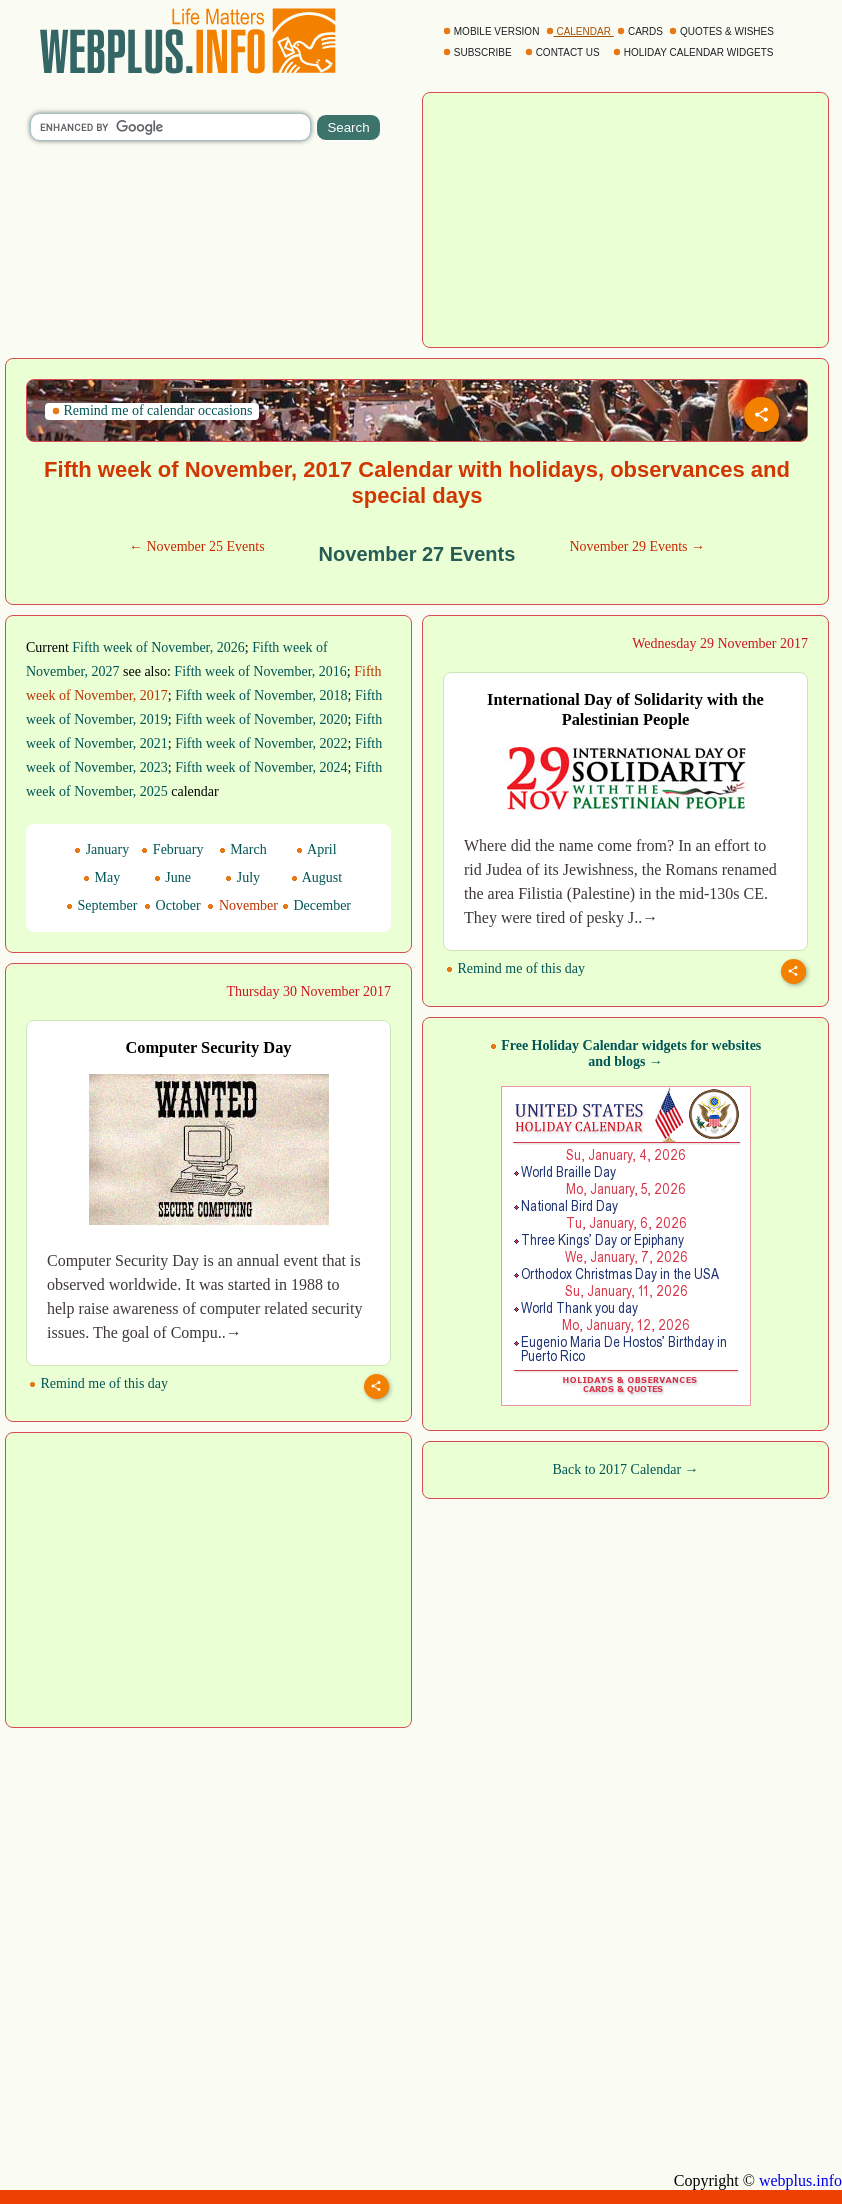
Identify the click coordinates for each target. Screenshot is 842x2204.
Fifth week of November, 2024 (261, 767)
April (316, 849)
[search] (170, 127)
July (242, 877)
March (243, 849)
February (172, 849)
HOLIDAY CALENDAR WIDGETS (694, 52)
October (172, 905)
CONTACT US (564, 52)
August (316, 877)
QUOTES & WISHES (722, 31)
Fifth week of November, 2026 (158, 647)
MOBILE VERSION (492, 31)
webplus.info (800, 2180)
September (101, 905)
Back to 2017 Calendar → (625, 1469)
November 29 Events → (637, 546)
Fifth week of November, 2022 (261, 743)
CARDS (641, 31)
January (101, 849)
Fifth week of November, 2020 (261, 719)
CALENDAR (580, 31)
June (172, 877)
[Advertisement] (626, 218)
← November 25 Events (197, 546)
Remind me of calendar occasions (152, 410)
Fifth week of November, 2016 (260, 671)
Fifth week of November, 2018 (261, 695)
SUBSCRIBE (478, 52)
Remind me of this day (515, 968)
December (316, 905)
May (101, 877)
